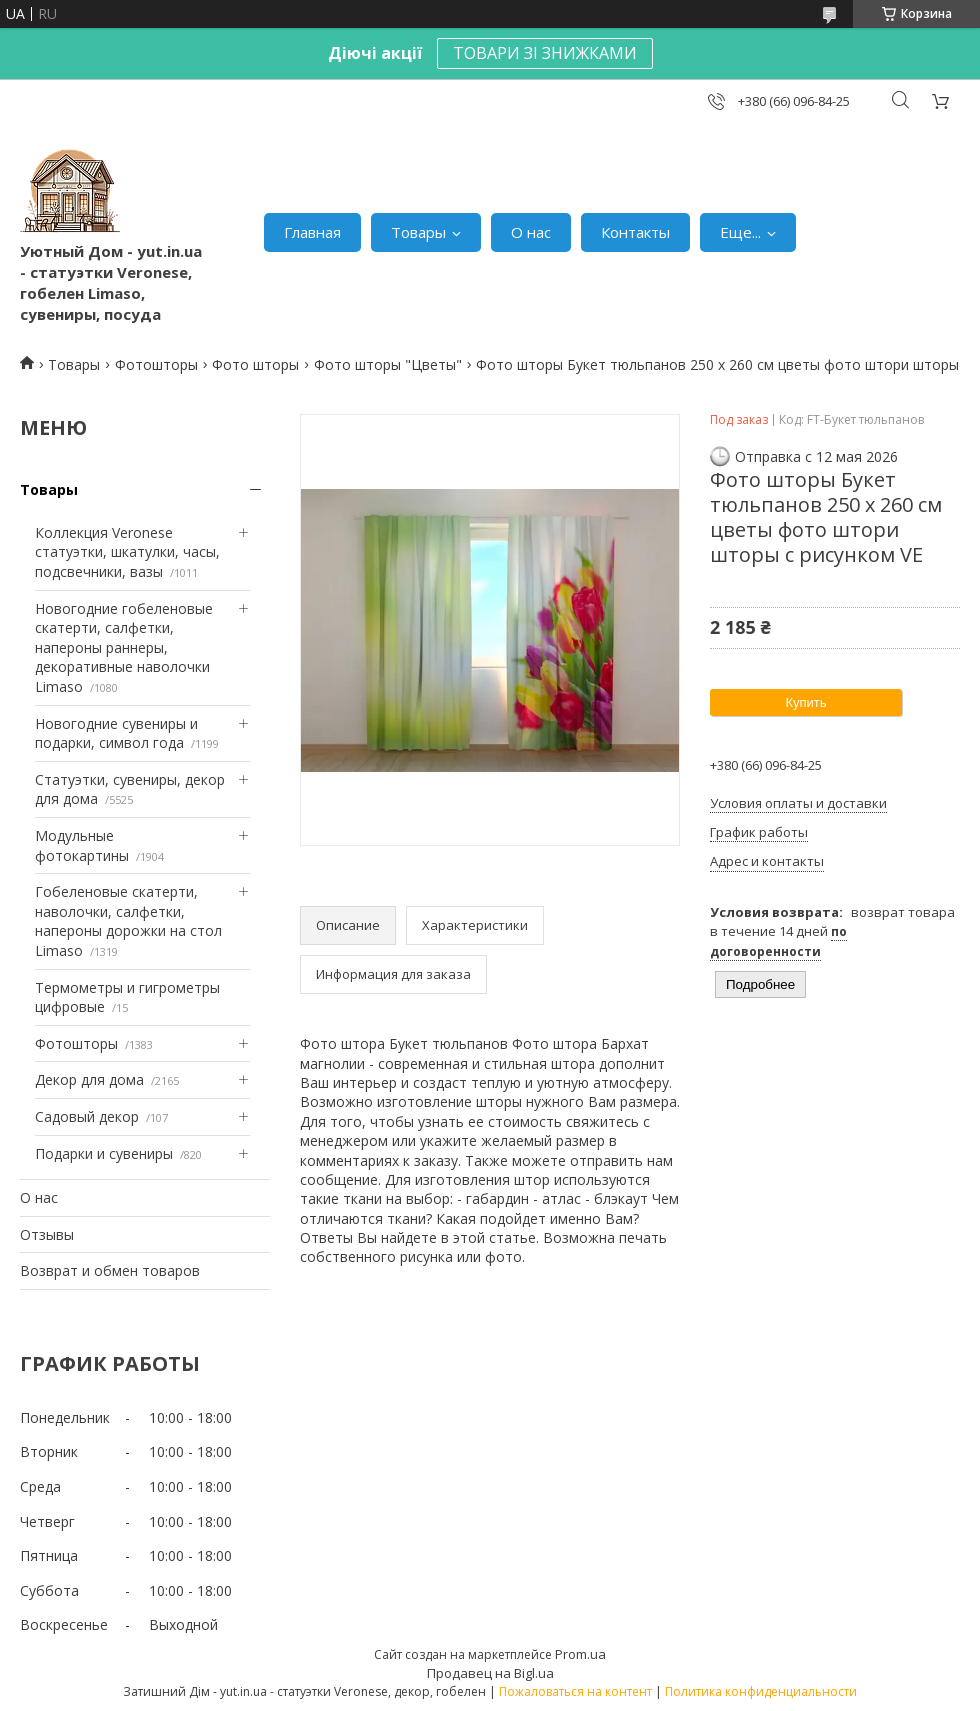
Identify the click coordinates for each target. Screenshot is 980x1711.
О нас (531, 232)
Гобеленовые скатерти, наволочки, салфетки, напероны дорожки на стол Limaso (128, 921)
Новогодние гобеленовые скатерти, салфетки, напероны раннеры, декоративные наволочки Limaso (124, 647)
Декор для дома (89, 1079)
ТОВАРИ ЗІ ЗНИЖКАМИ (545, 53)
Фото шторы (255, 364)
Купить (805, 702)
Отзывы (47, 1234)
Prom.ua (580, 1654)
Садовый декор (87, 1116)
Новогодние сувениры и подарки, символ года (116, 733)
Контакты (635, 232)
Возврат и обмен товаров (110, 1270)
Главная (312, 232)
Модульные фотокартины (82, 845)
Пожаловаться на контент (575, 1691)
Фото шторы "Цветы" (388, 364)
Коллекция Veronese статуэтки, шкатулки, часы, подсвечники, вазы (127, 552)
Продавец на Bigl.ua (490, 1673)
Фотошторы (156, 364)
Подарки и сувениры (104, 1153)
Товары (418, 232)
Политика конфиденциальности (761, 1691)
